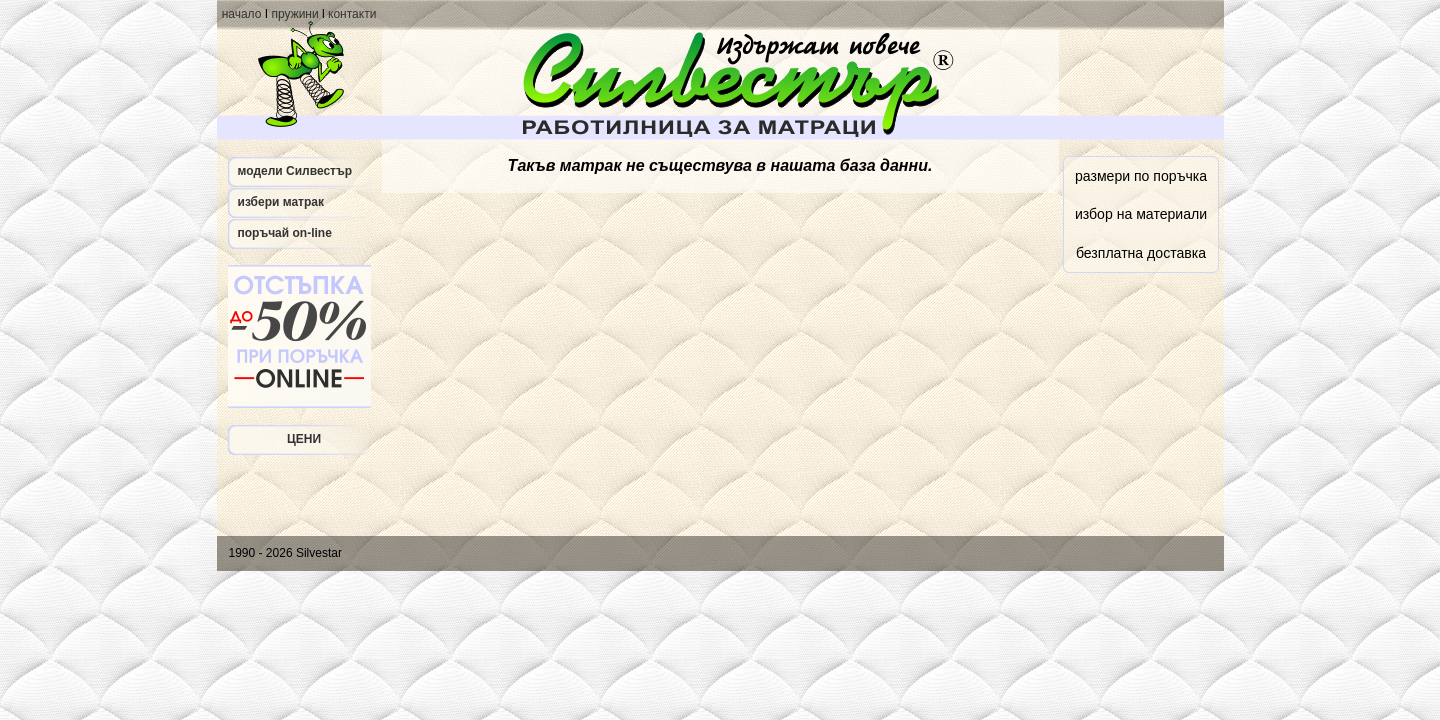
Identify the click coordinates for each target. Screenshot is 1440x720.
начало (242, 14)
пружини (294, 14)
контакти (352, 14)
